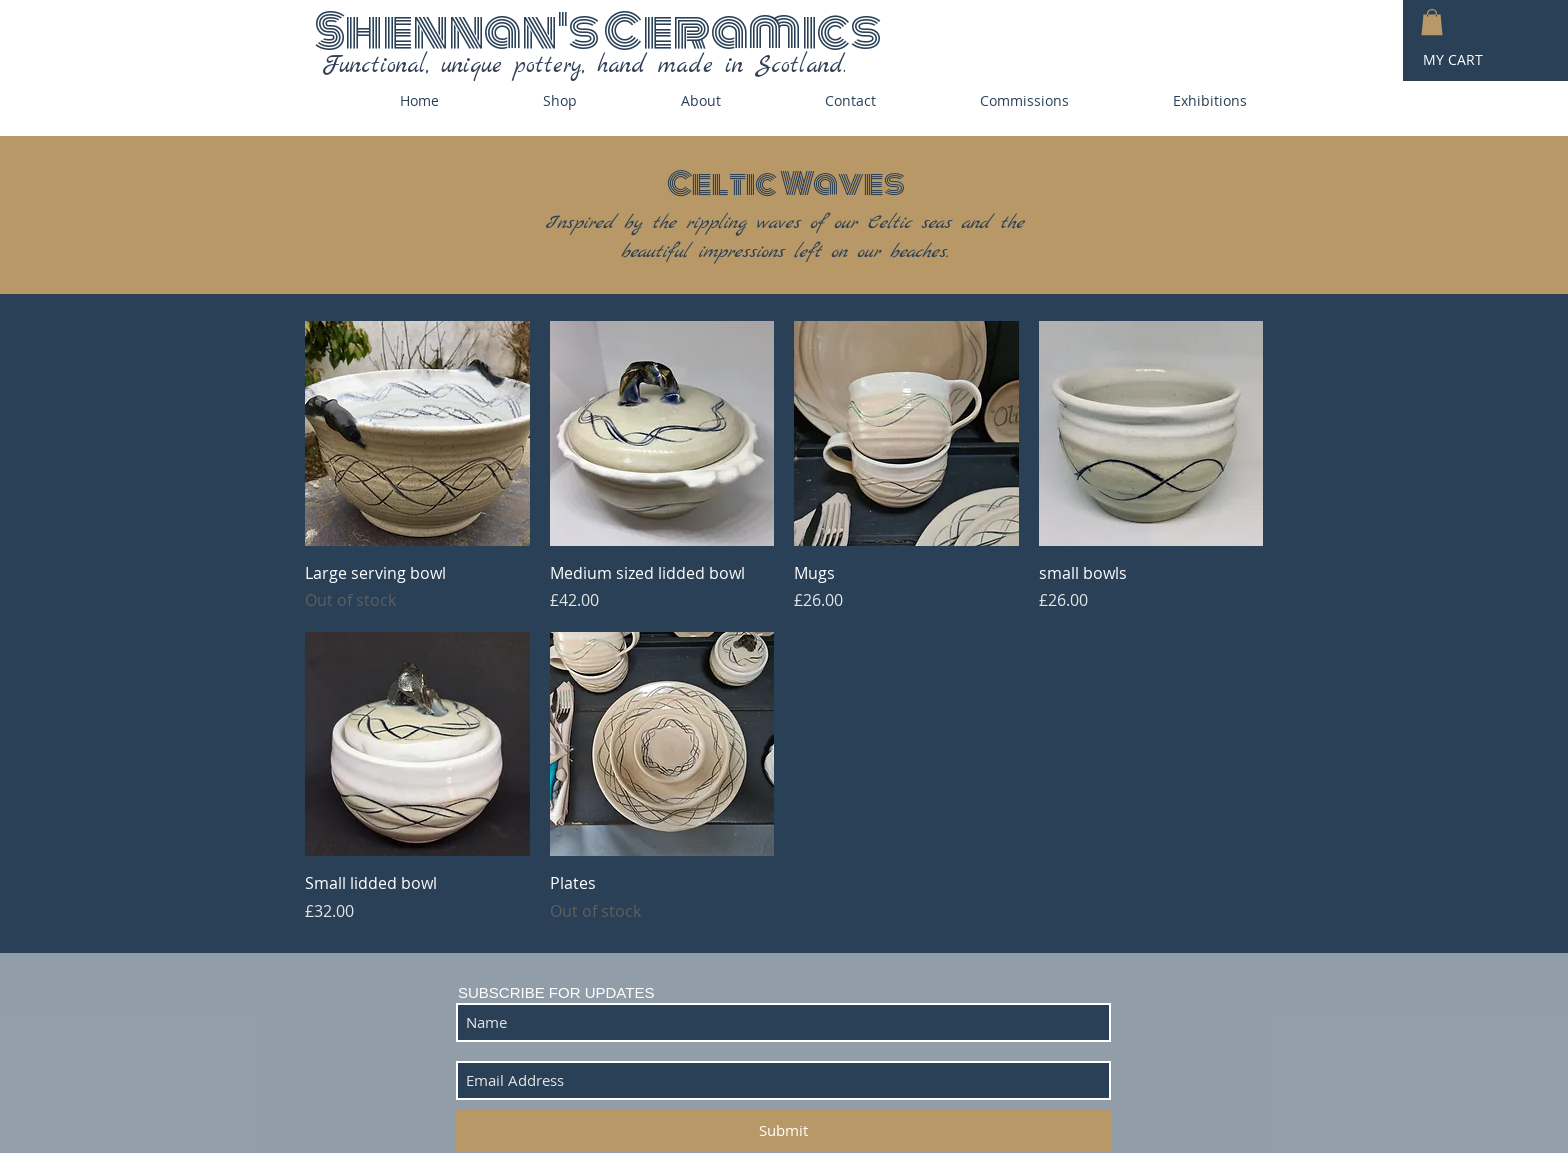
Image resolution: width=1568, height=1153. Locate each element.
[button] (1432, 22)
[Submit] (783, 1131)
